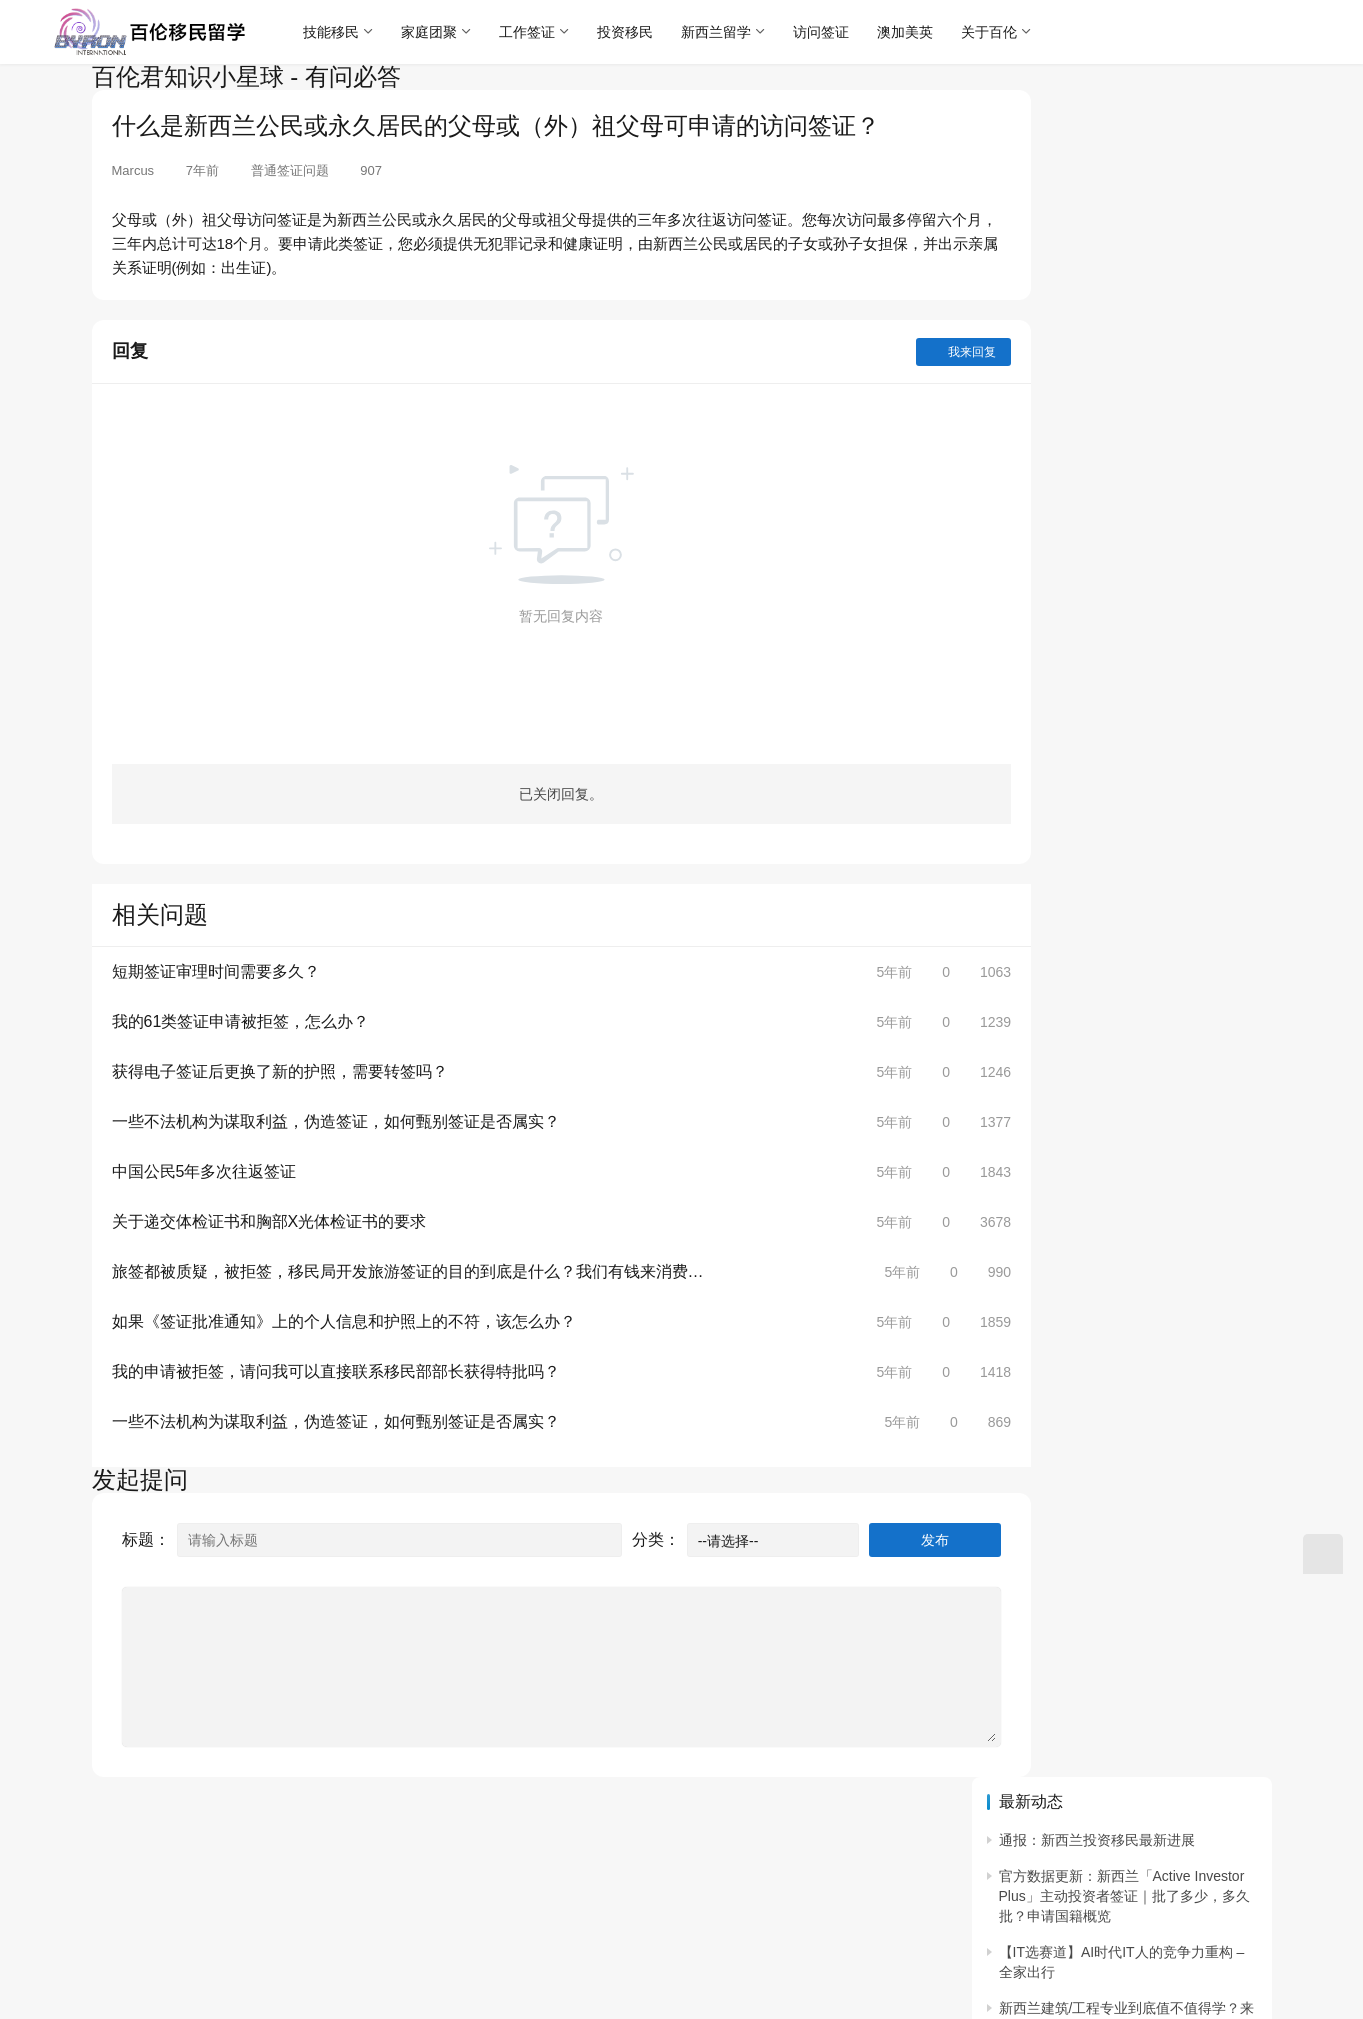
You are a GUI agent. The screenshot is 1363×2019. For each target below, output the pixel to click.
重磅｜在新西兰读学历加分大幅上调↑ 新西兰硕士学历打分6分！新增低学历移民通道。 (1123, 676)
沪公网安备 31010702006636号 (200, 1894)
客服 (466, 1837)
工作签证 (538, 32)
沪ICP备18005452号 (416, 1869)
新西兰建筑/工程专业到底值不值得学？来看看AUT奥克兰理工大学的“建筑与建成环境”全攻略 (1127, 315)
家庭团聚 (440, 32)
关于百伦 (1000, 32)
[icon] (1252, 1898)
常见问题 (397, 1837)
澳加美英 (916, 32)
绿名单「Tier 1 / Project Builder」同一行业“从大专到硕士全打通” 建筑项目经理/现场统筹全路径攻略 (1126, 523)
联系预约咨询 (300, 1837)
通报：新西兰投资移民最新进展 (1097, 127)
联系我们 (203, 1837)
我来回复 (884, 352)
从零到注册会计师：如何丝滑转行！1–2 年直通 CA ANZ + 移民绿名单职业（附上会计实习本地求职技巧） (1125, 599)
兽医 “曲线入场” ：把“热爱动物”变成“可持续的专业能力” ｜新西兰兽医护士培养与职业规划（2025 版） (1126, 391)
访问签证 (832, 32)
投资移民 (636, 32)
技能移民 (342, 32)
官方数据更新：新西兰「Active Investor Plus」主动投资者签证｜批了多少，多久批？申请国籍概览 (1124, 182)
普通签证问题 (290, 170)
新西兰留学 (727, 32)
